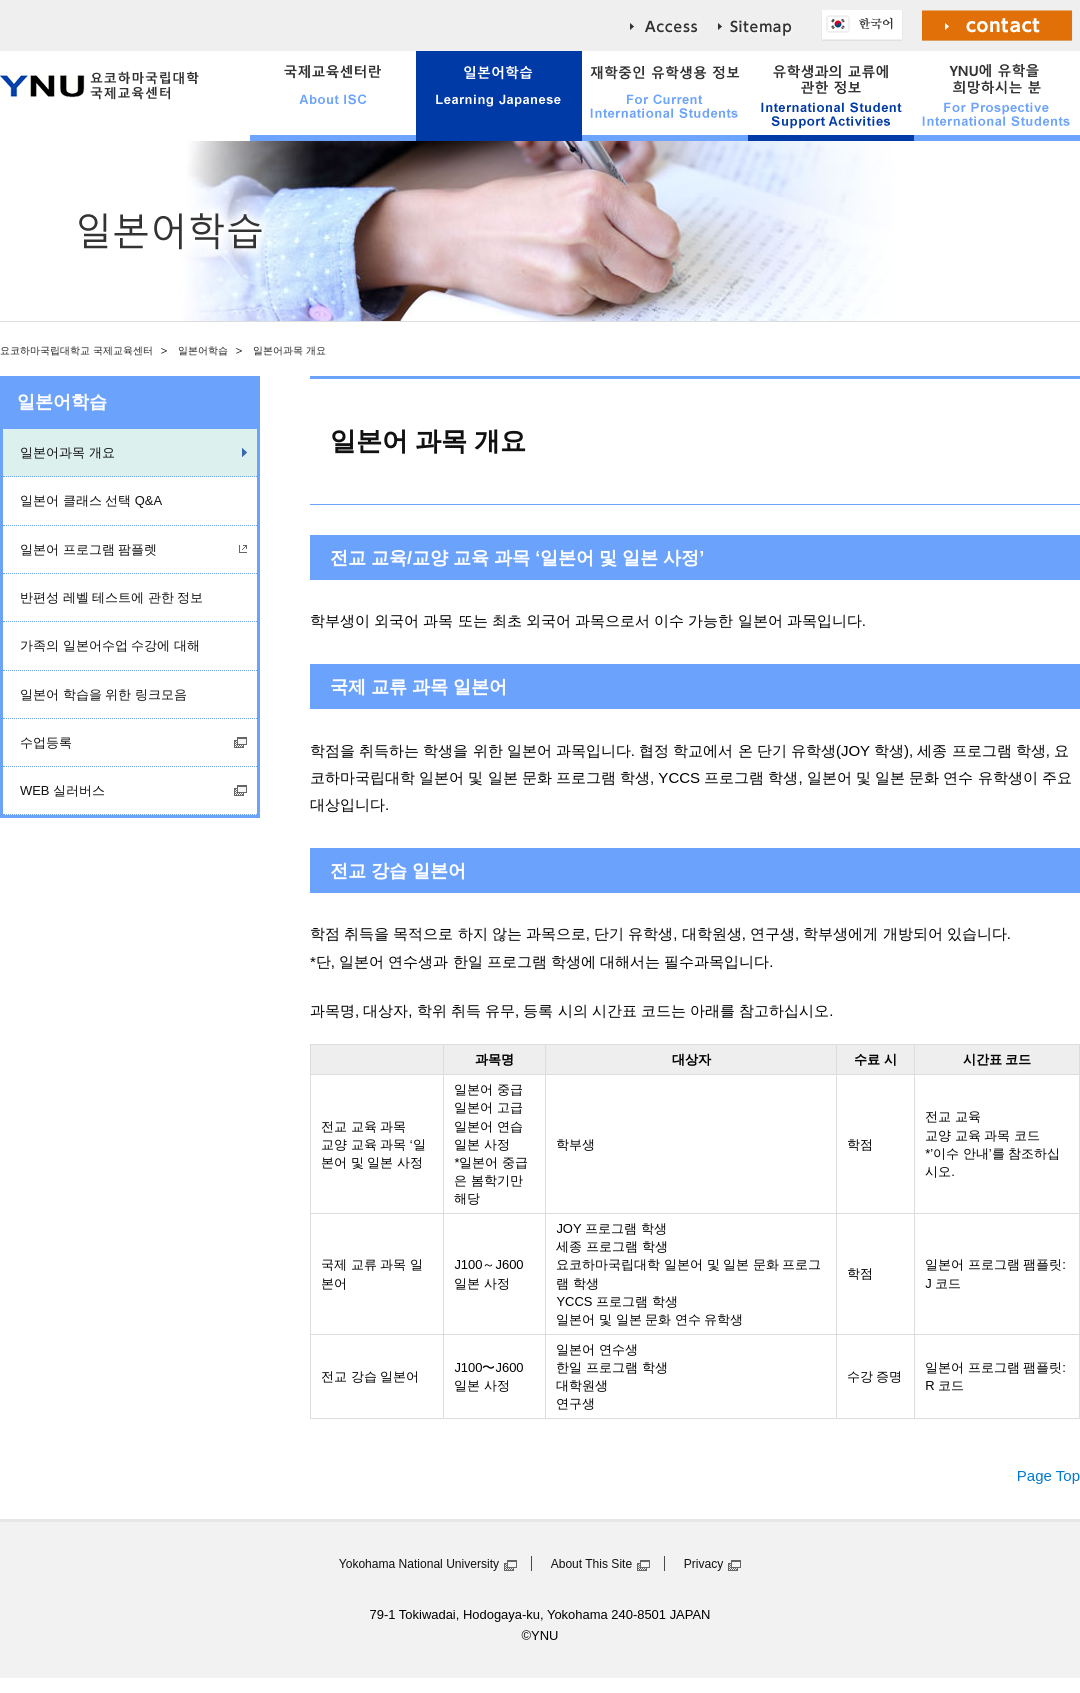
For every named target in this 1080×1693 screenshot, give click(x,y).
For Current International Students (665, 96)
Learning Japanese (499, 96)
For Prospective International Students (997, 96)
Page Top (1048, 1475)
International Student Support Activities (831, 96)
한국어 (867, 25)
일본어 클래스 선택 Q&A (91, 500)
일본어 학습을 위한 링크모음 (103, 694)
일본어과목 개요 (67, 452)
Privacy (704, 1564)
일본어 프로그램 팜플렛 (88, 549)
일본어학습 (203, 350)
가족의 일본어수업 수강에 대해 (110, 645)
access (674, 25)
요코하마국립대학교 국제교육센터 (76, 350)
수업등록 (46, 742)
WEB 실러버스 (62, 790)
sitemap (770, 25)
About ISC (333, 96)
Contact (997, 25)
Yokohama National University (419, 1564)
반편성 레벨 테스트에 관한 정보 (111, 597)
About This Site (591, 1564)
